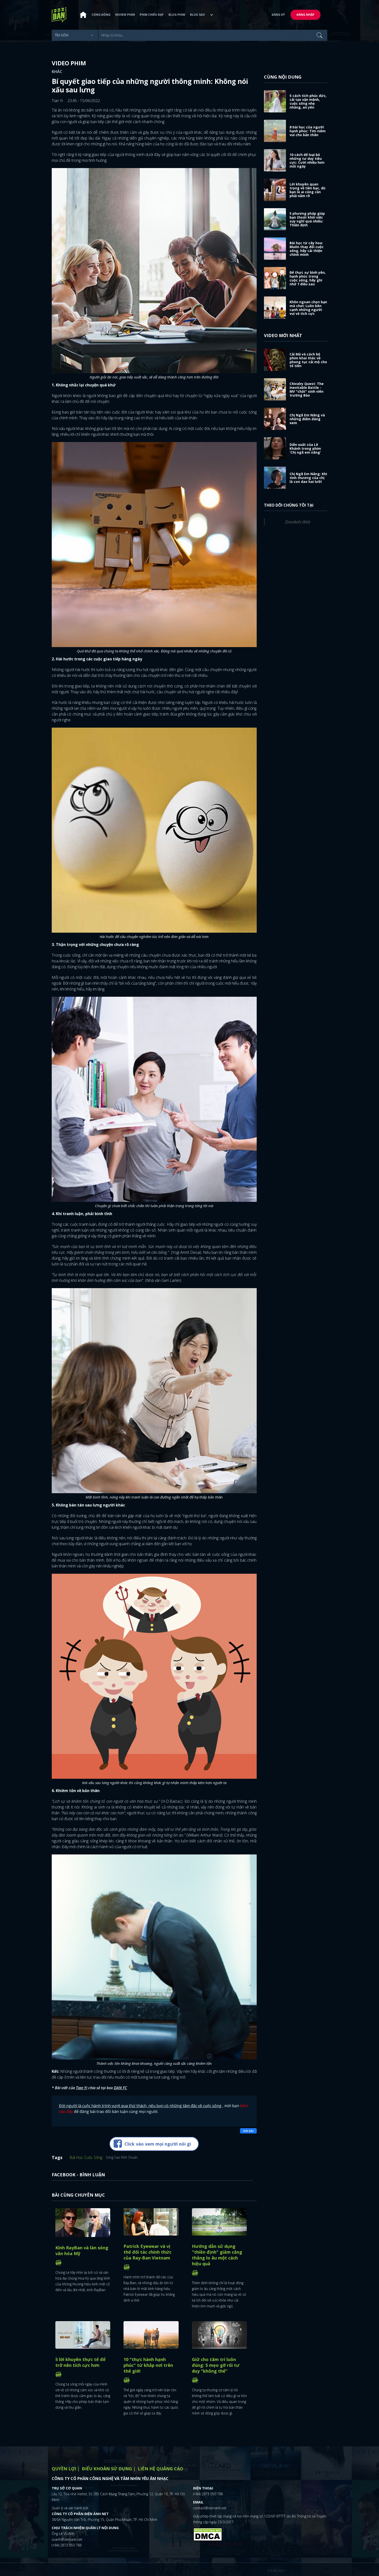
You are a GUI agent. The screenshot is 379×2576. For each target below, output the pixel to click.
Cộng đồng (101, 15)
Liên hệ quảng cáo (160, 2469)
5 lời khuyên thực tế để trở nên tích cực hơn (80, 2362)
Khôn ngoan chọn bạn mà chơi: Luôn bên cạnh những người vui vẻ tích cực (308, 308)
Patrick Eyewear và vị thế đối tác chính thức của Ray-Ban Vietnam (147, 2252)
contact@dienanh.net (209, 2508)
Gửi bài (248, 2131)
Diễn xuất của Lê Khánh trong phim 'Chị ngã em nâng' (305, 448)
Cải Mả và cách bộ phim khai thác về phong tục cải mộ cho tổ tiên (308, 360)
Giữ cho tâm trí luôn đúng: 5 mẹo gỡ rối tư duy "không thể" (216, 2365)
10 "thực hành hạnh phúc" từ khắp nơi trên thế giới (148, 2365)
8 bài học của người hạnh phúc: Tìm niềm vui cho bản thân (308, 131)
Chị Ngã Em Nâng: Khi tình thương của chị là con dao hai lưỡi (308, 478)
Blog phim (176, 15)
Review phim (125, 15)
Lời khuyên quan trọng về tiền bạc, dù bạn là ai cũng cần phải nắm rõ (307, 190)
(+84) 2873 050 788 (66, 2545)
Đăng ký (278, 15)
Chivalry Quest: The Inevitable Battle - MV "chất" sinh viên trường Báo (307, 389)
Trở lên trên (277, 2570)
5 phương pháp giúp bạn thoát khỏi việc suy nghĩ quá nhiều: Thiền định (307, 219)
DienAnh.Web (297, 522)
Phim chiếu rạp (152, 15)
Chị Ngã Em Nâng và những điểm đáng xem (307, 419)
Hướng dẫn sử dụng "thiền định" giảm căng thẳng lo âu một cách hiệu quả (217, 2254)
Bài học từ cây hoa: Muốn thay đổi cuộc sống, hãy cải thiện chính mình (307, 249)
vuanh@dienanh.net (67, 2539)
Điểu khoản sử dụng (107, 2469)
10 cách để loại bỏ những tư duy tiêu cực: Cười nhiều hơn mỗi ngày (307, 160)
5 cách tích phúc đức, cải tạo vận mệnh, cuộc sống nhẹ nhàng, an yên (308, 101)
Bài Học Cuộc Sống (86, 2157)
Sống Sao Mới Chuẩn (122, 2157)
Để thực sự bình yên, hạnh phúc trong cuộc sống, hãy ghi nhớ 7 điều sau (308, 278)
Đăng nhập (305, 15)
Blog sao (197, 15)
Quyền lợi (64, 2469)
